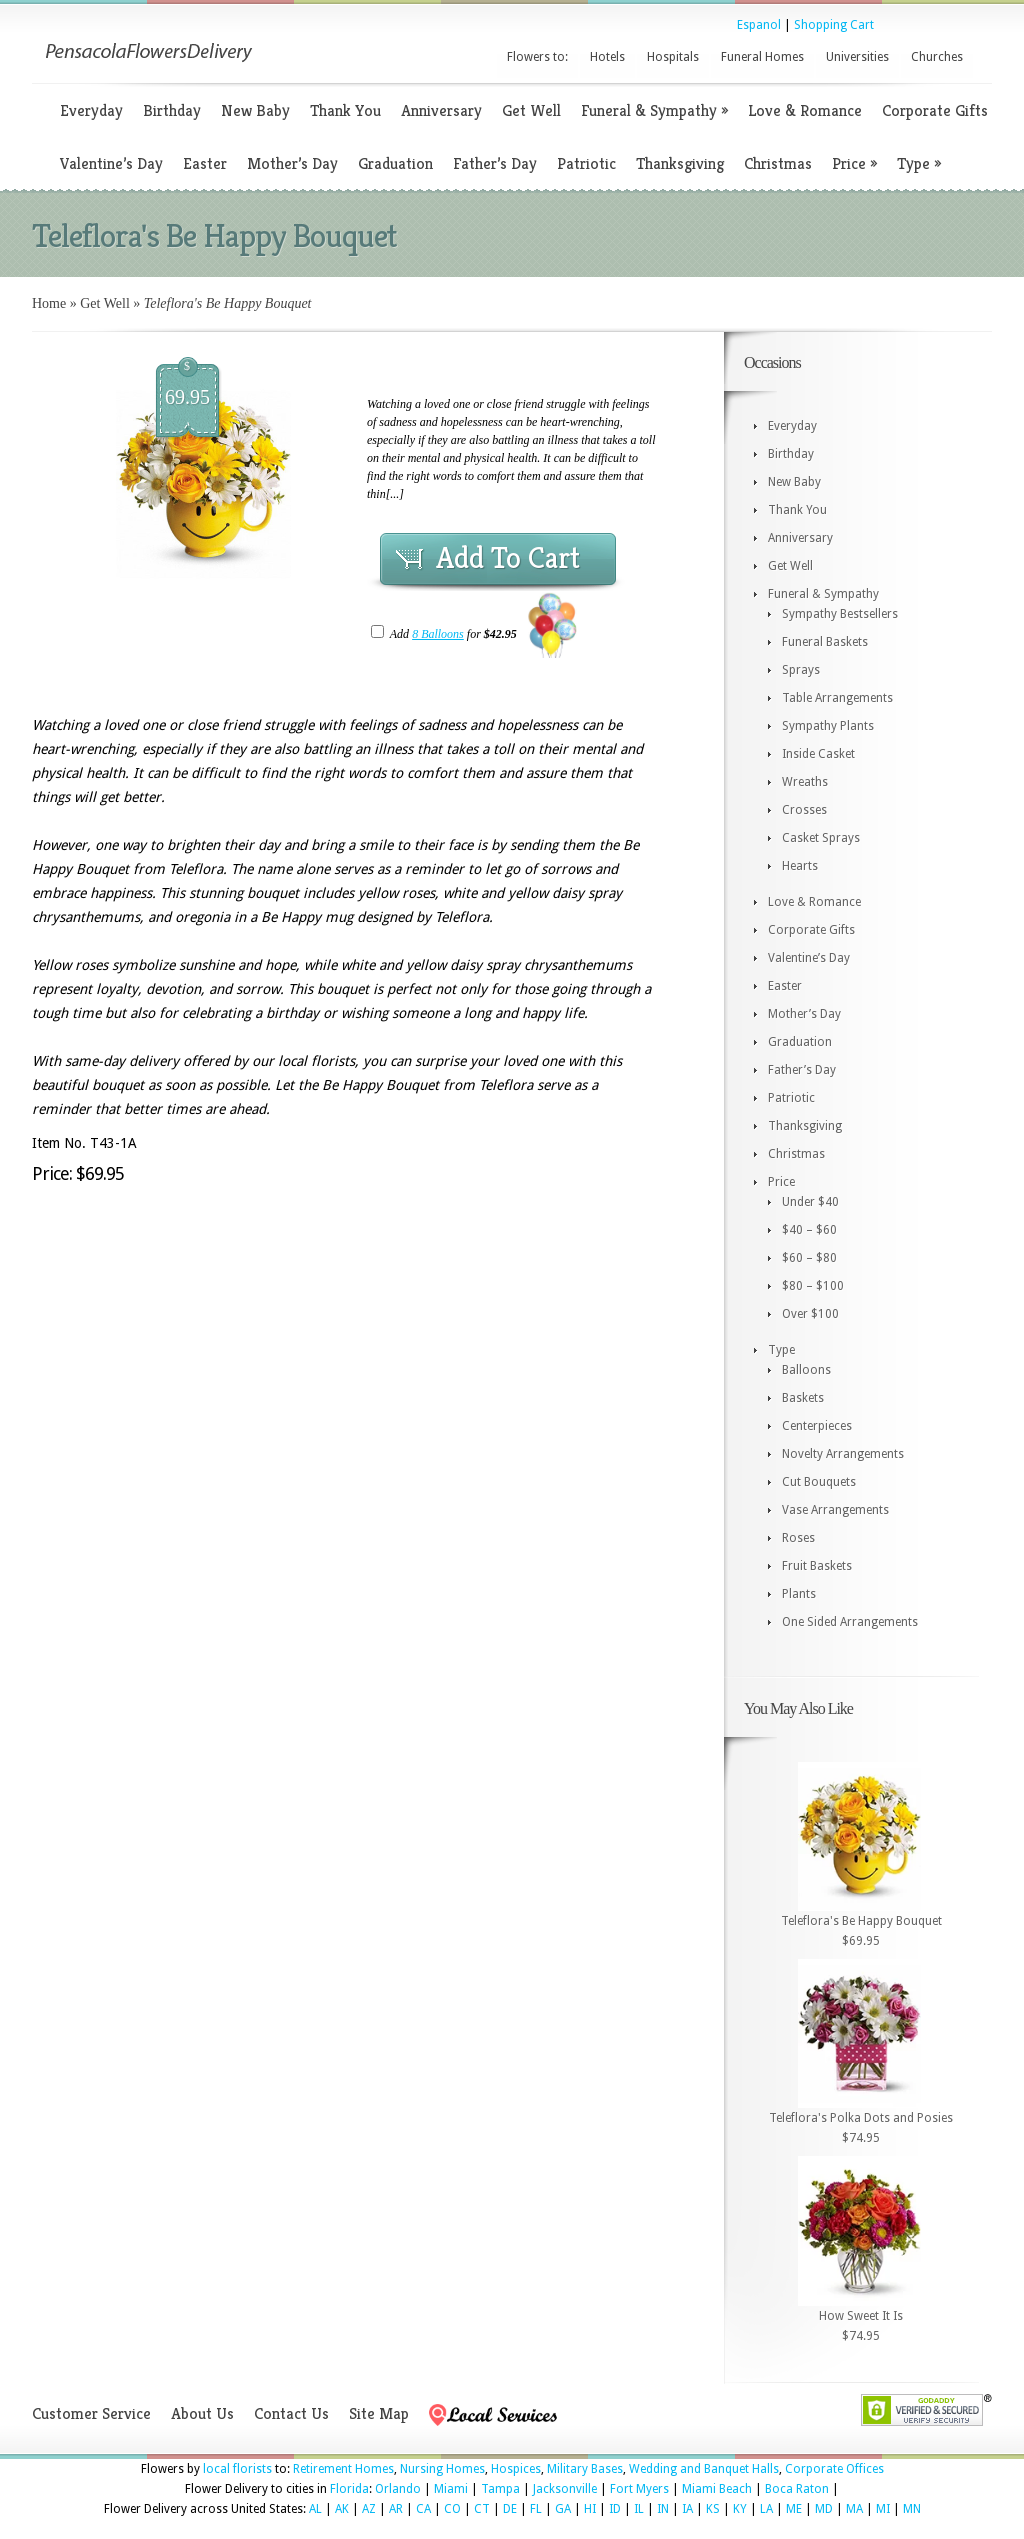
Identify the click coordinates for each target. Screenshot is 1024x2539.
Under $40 (810, 1202)
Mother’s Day (292, 163)
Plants (799, 1594)
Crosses (804, 810)
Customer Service (91, 2413)
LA (766, 2509)
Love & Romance (805, 110)
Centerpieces (817, 1426)
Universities (857, 57)
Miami (451, 2489)
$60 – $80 (809, 1258)
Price (854, 163)
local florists (237, 2469)
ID (615, 2509)
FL (536, 2509)
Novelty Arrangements (843, 1454)
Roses (798, 1538)
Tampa (500, 2489)
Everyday (91, 110)
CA (423, 2509)
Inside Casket (818, 754)
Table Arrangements (837, 698)
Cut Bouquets (819, 1482)
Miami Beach (717, 2489)
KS (713, 2509)
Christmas (778, 163)
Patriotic (586, 163)
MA (854, 2509)
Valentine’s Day (111, 163)
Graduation (395, 163)
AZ (369, 2509)
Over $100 (810, 1314)
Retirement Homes (343, 2469)
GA (563, 2509)
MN (912, 2509)
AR (396, 2509)
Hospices (516, 2469)
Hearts (800, 866)
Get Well (531, 110)
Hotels (607, 57)
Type (919, 163)
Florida (349, 2489)
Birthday (172, 110)
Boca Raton (797, 2489)
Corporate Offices (834, 2469)
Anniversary (441, 110)
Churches (937, 57)
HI (590, 2509)
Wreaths (805, 782)
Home (49, 303)
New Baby (255, 110)
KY (740, 2509)
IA (687, 2509)
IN (663, 2509)
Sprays (801, 670)
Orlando (398, 2489)
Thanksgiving (680, 163)
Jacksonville (565, 2489)
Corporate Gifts (935, 110)
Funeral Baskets (825, 642)
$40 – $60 (809, 1230)
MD (824, 2509)
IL (639, 2509)
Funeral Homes (762, 57)
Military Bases (585, 2469)
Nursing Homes (442, 2469)
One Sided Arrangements (850, 1622)
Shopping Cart (834, 25)
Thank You (345, 110)
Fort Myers (639, 2489)
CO (452, 2509)
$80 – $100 (813, 1286)
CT (482, 2509)
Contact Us (291, 2413)
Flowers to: (537, 57)
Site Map (379, 2413)
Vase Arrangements (835, 1510)
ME (794, 2509)
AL (315, 2509)
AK (342, 2509)
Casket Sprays (821, 838)
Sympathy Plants (828, 726)
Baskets (803, 1398)
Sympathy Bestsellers (840, 614)
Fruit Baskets (817, 1566)
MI (883, 2509)
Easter (205, 163)
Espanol (759, 25)
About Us (202, 2413)
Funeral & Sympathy (654, 110)
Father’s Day (495, 163)
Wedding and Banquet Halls (704, 2469)
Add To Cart (508, 558)
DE (510, 2509)
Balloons (806, 1370)
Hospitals (673, 57)
